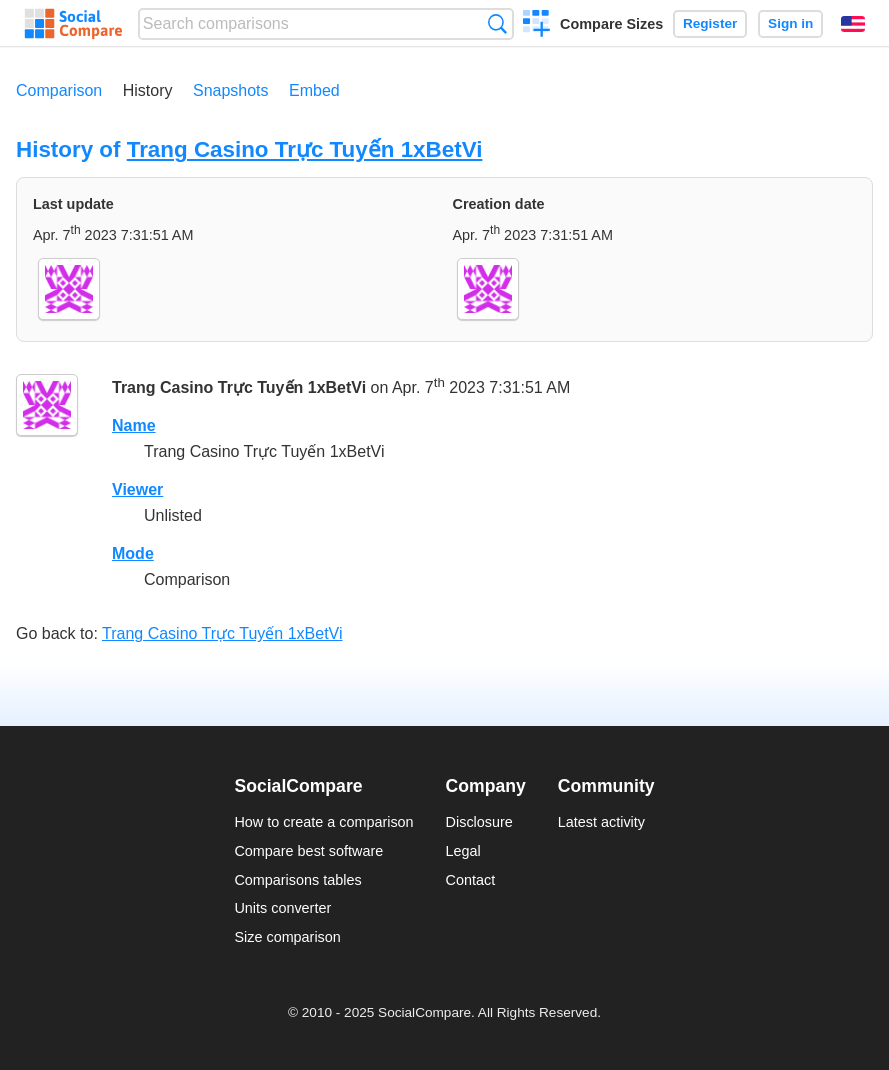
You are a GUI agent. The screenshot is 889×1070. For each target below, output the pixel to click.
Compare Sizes (611, 24)
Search (497, 23)
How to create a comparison (323, 822)
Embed (314, 90)
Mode (133, 553)
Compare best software (308, 851)
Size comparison (287, 937)
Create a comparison (536, 26)
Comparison (59, 90)
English (853, 24)
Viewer (137, 489)
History (148, 90)
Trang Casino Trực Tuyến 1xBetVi (305, 149)
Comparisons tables (297, 880)
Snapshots (231, 90)
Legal (463, 851)
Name (134, 425)
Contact (471, 880)
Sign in (790, 23)
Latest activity (601, 822)
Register (710, 23)
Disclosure (479, 822)
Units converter (282, 908)
